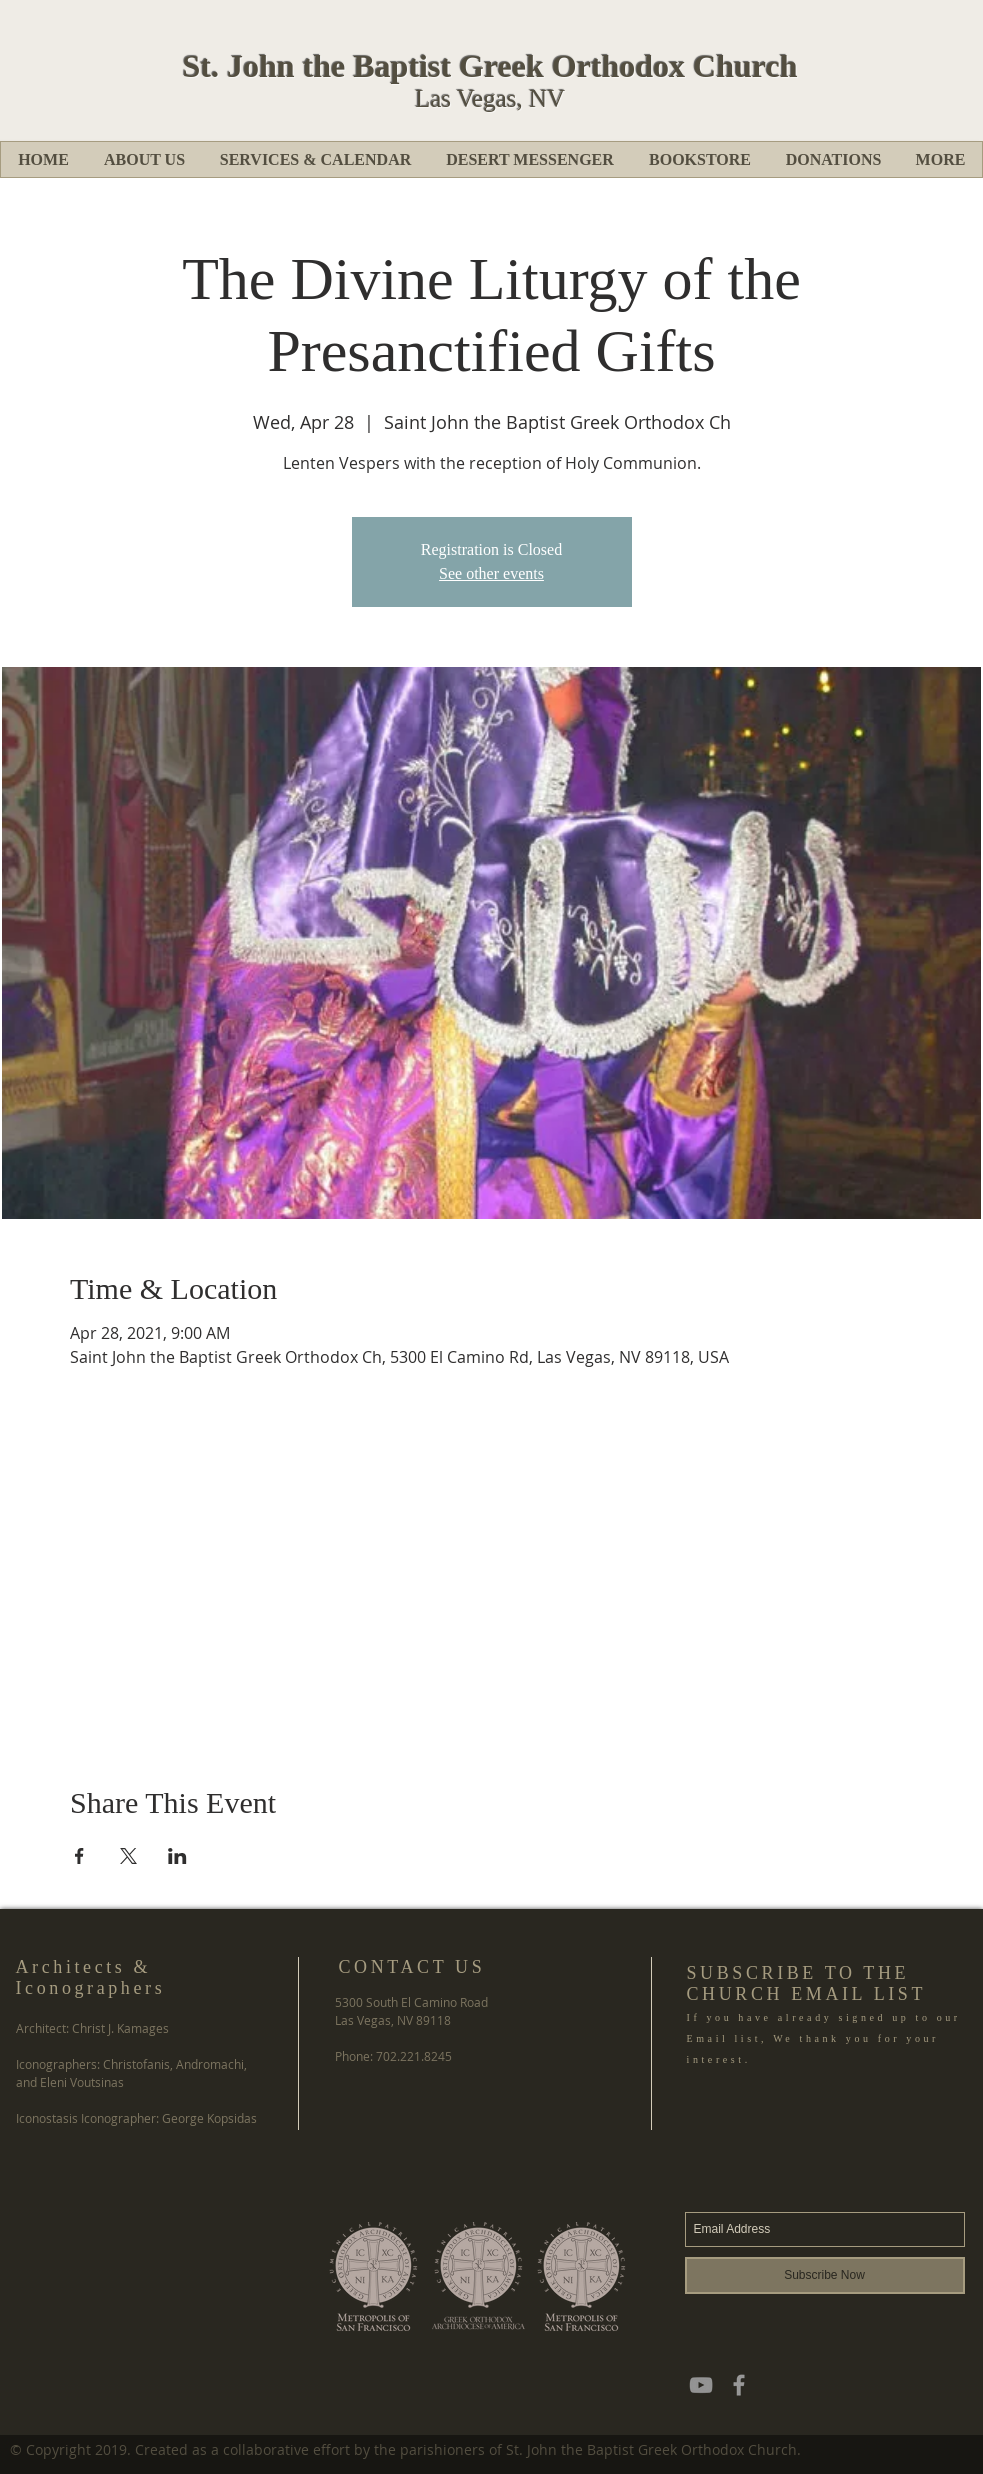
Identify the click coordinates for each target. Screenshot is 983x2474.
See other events (491, 573)
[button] (144, 159)
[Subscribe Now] (825, 2275)
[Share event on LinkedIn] (177, 1856)
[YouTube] (701, 2385)
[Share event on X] (128, 1856)
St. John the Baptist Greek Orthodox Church (490, 66)
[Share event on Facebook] (79, 1856)
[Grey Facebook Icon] (739, 2385)
